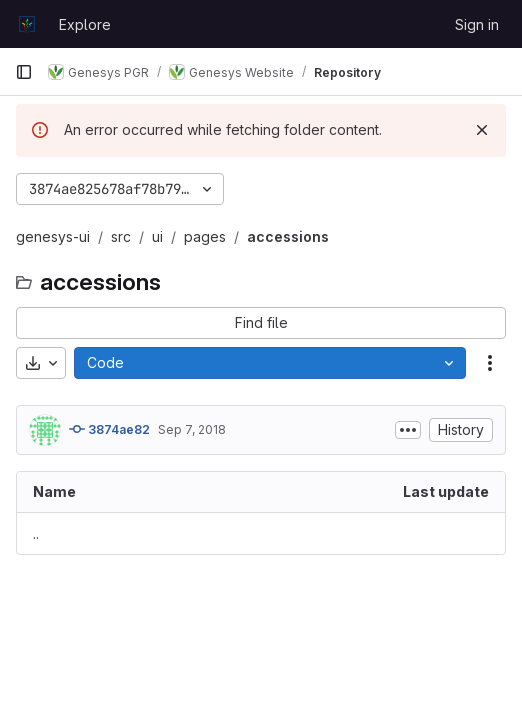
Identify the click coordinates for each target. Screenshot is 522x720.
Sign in (477, 24)
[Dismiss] (482, 130)
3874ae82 (109, 429)
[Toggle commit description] (408, 430)
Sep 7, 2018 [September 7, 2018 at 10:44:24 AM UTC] (192, 429)
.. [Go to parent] (36, 533)
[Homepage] (27, 24)
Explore (85, 24)
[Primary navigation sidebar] (24, 72)
